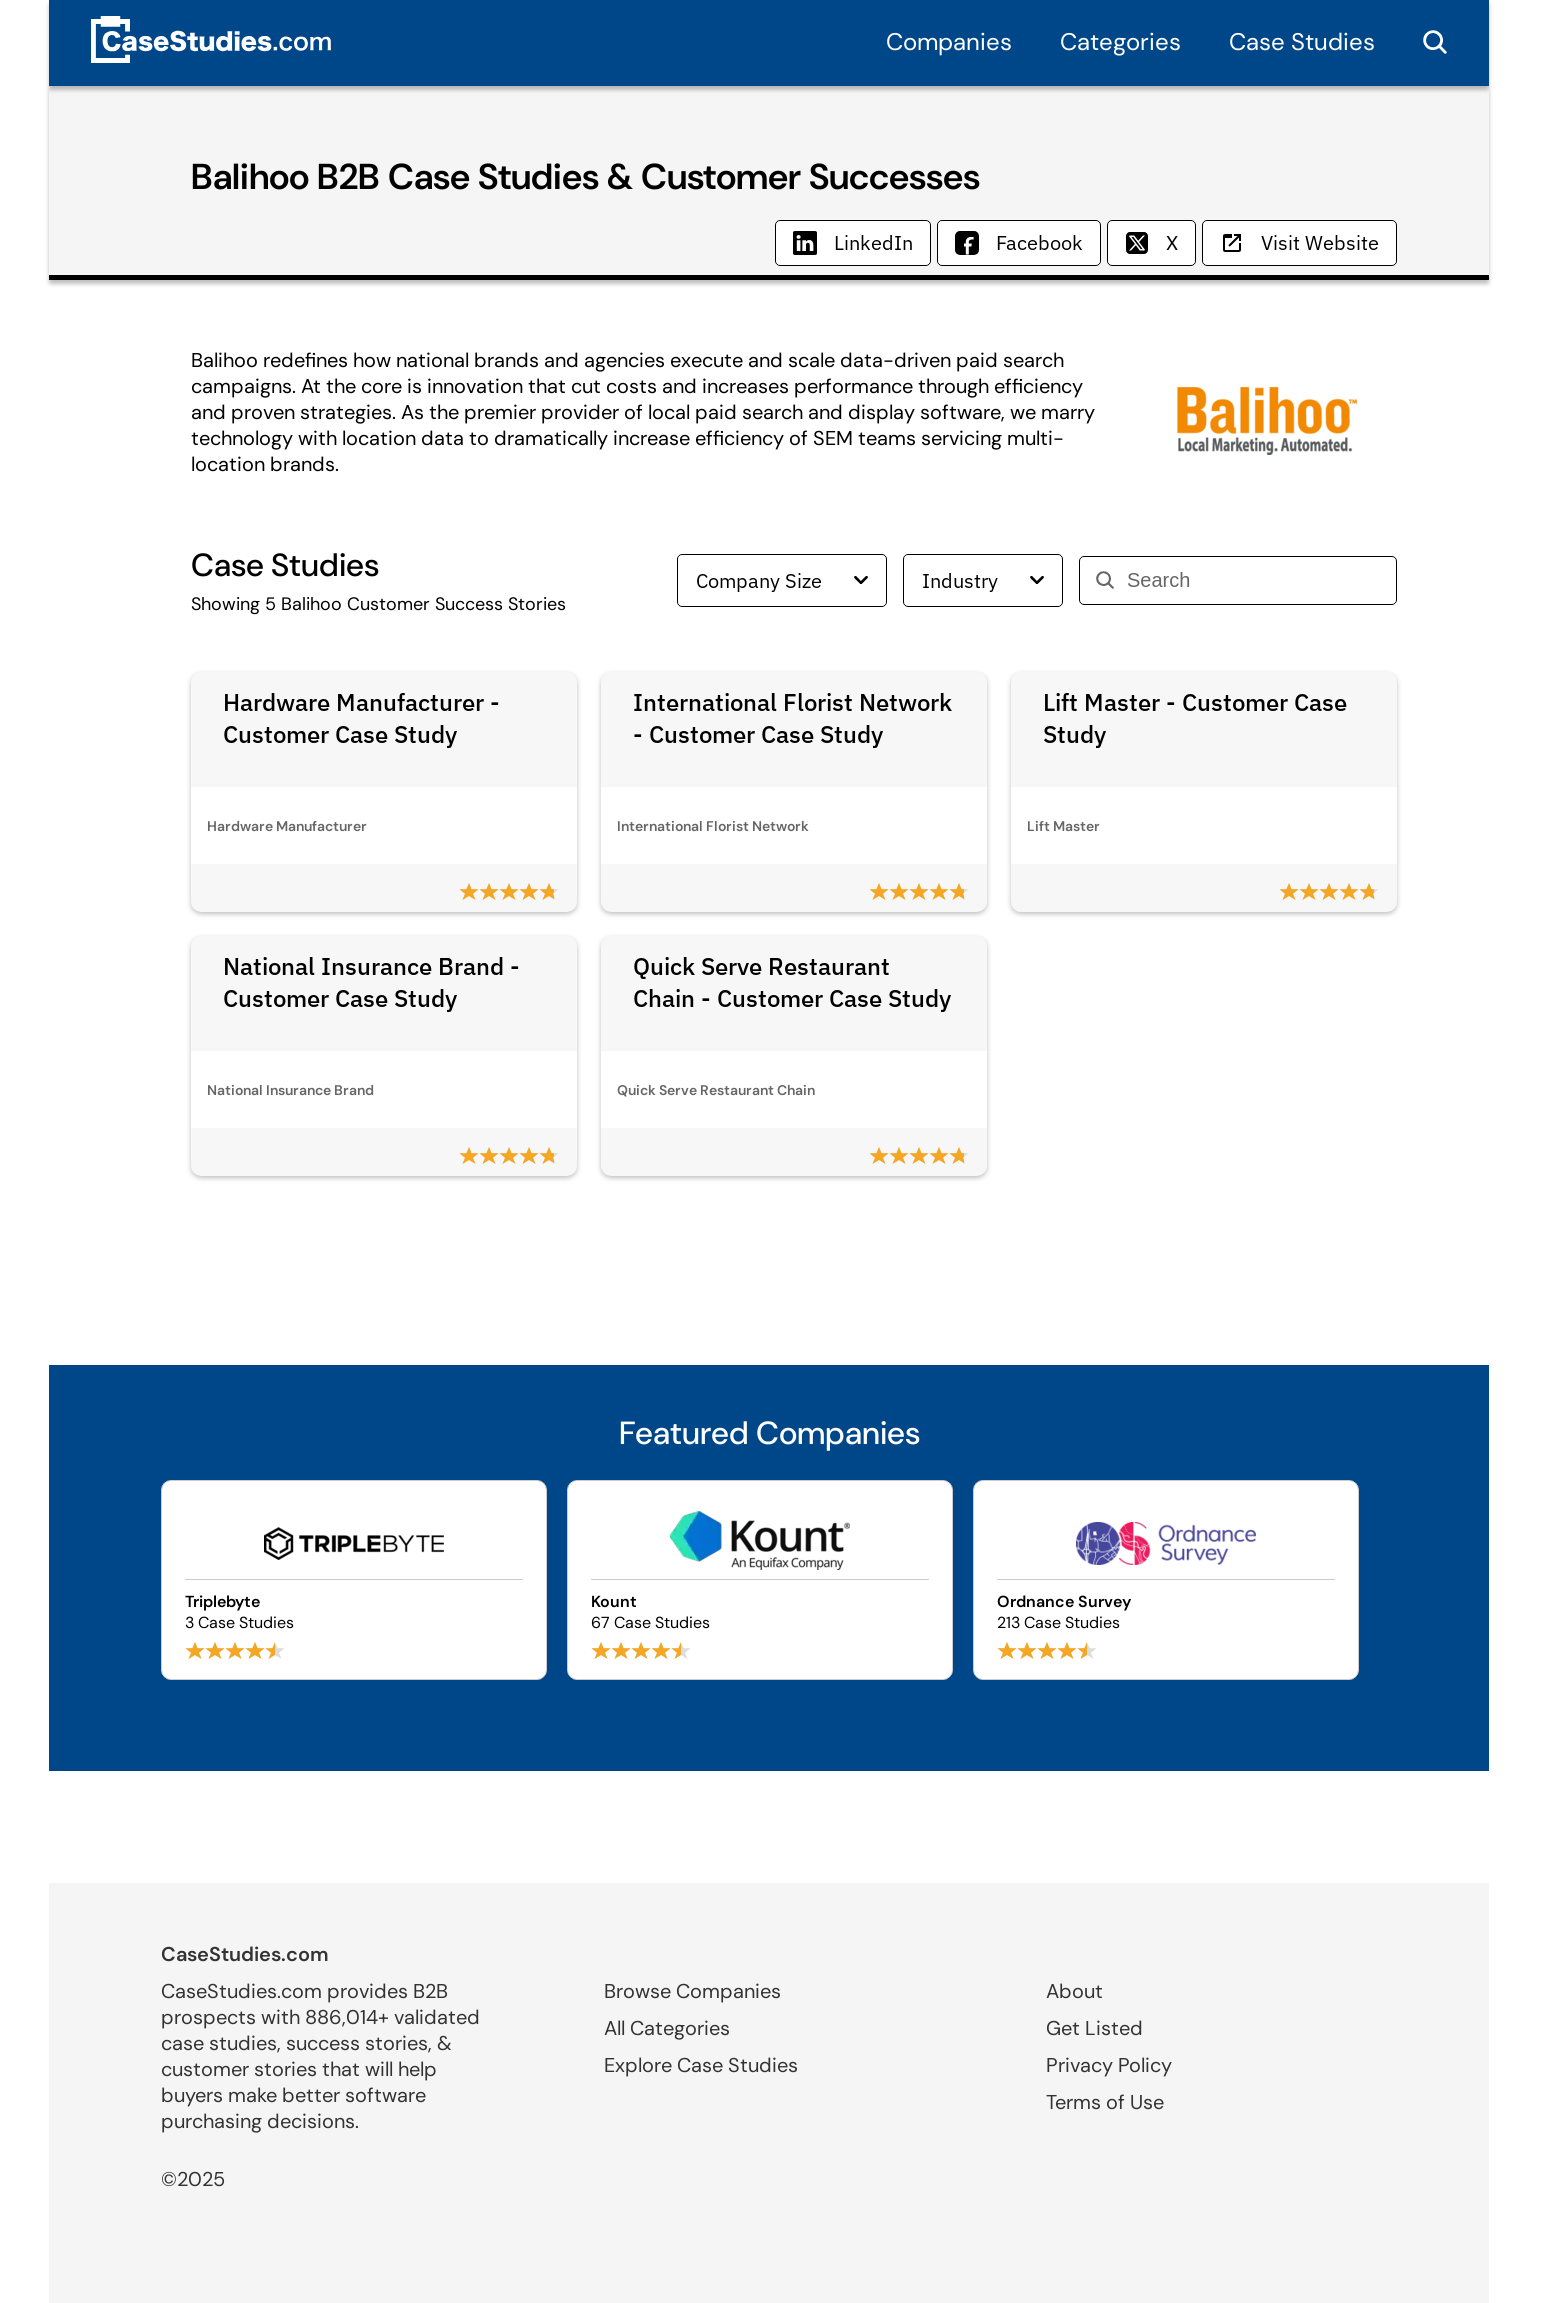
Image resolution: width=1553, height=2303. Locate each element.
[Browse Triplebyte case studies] (354, 1580)
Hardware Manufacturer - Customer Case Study (361, 718)
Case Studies (1302, 41)
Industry (983, 580)
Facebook (1019, 242)
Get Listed (1094, 2028)
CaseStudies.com (245, 1954)
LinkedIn (853, 242)
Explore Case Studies (701, 2065)
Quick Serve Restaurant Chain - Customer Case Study (792, 982)
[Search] (1253, 580)
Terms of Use (1105, 2102)
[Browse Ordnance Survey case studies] (1166, 1580)
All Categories (667, 2028)
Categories (1120, 41)
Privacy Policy (1109, 2065)
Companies (949, 41)
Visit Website (1299, 242)
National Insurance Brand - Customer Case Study (371, 982)
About (1074, 1991)
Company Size (782, 580)
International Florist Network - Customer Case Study (792, 718)
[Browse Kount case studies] (760, 1580)
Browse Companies (692, 1991)
